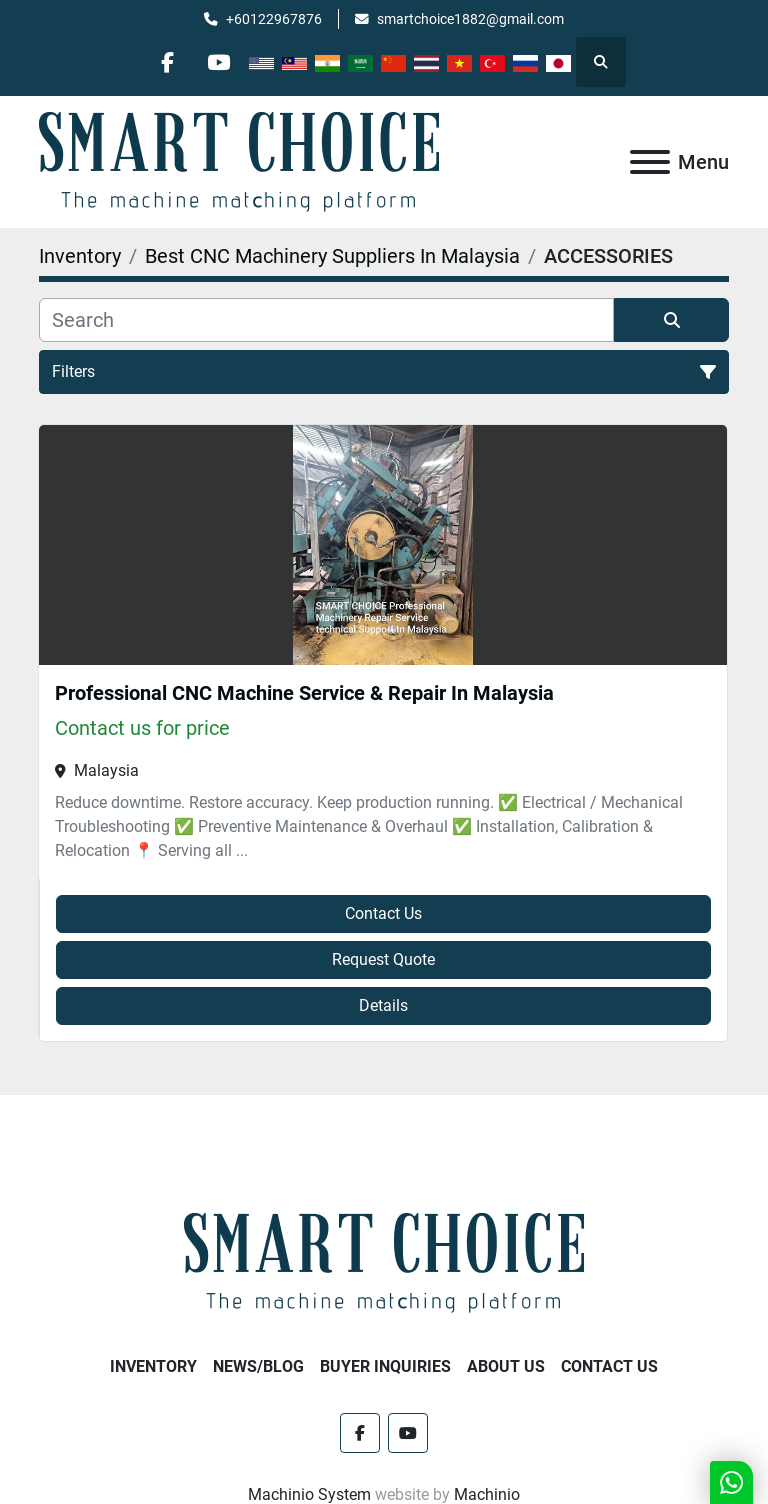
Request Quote (383, 959)
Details (383, 1005)
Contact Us (383, 913)
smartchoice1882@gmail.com (470, 19)
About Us (506, 1366)
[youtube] (219, 62)
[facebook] (168, 62)
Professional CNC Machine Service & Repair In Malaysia (304, 693)
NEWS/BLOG (258, 1366)
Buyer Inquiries (385, 1366)
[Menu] (650, 162)
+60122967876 (274, 19)
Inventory (153, 1366)
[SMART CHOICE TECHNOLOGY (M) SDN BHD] (384, 1262)
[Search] (326, 320)
